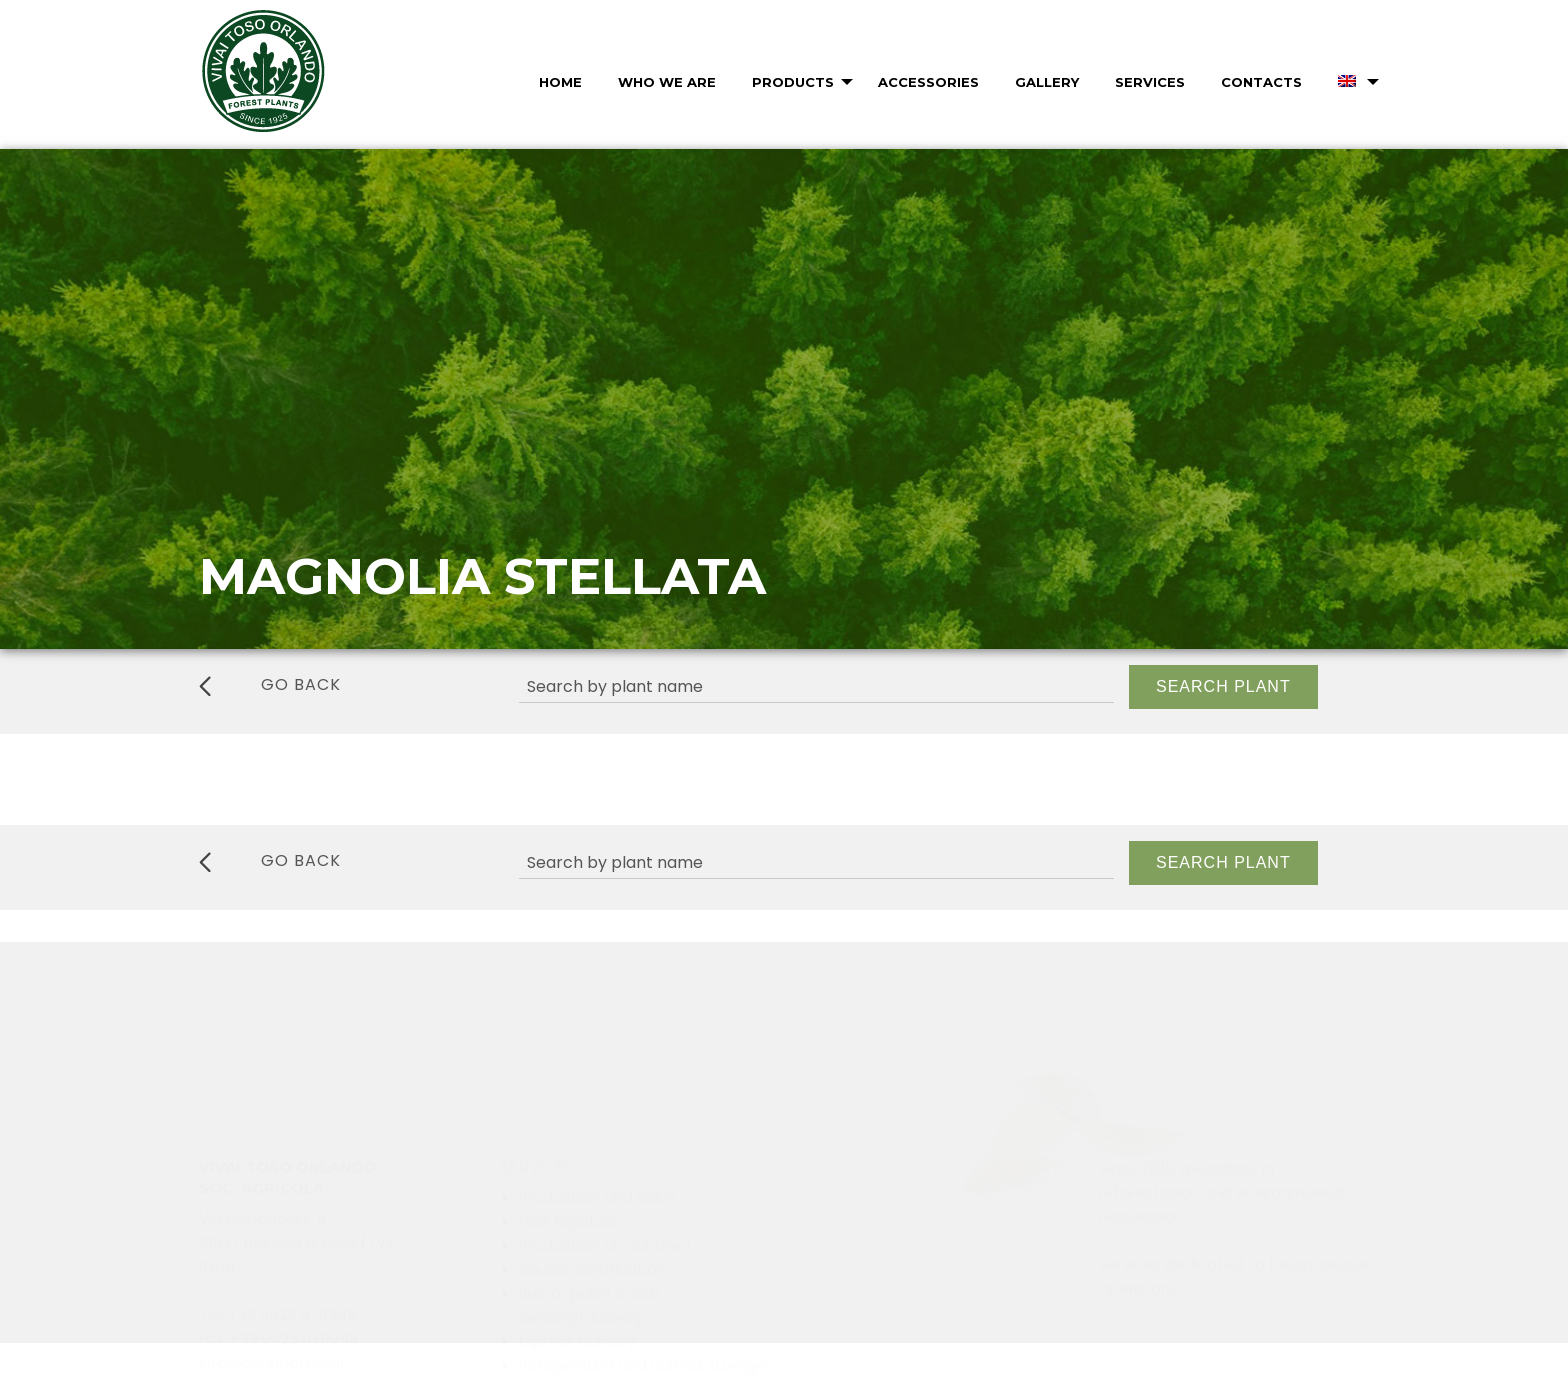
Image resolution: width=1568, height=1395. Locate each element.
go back (270, 685)
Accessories (928, 82)
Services (1150, 82)
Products (793, 82)
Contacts (1261, 82)
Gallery (1047, 82)
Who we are (667, 82)
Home (560, 82)
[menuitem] (558, 82)
